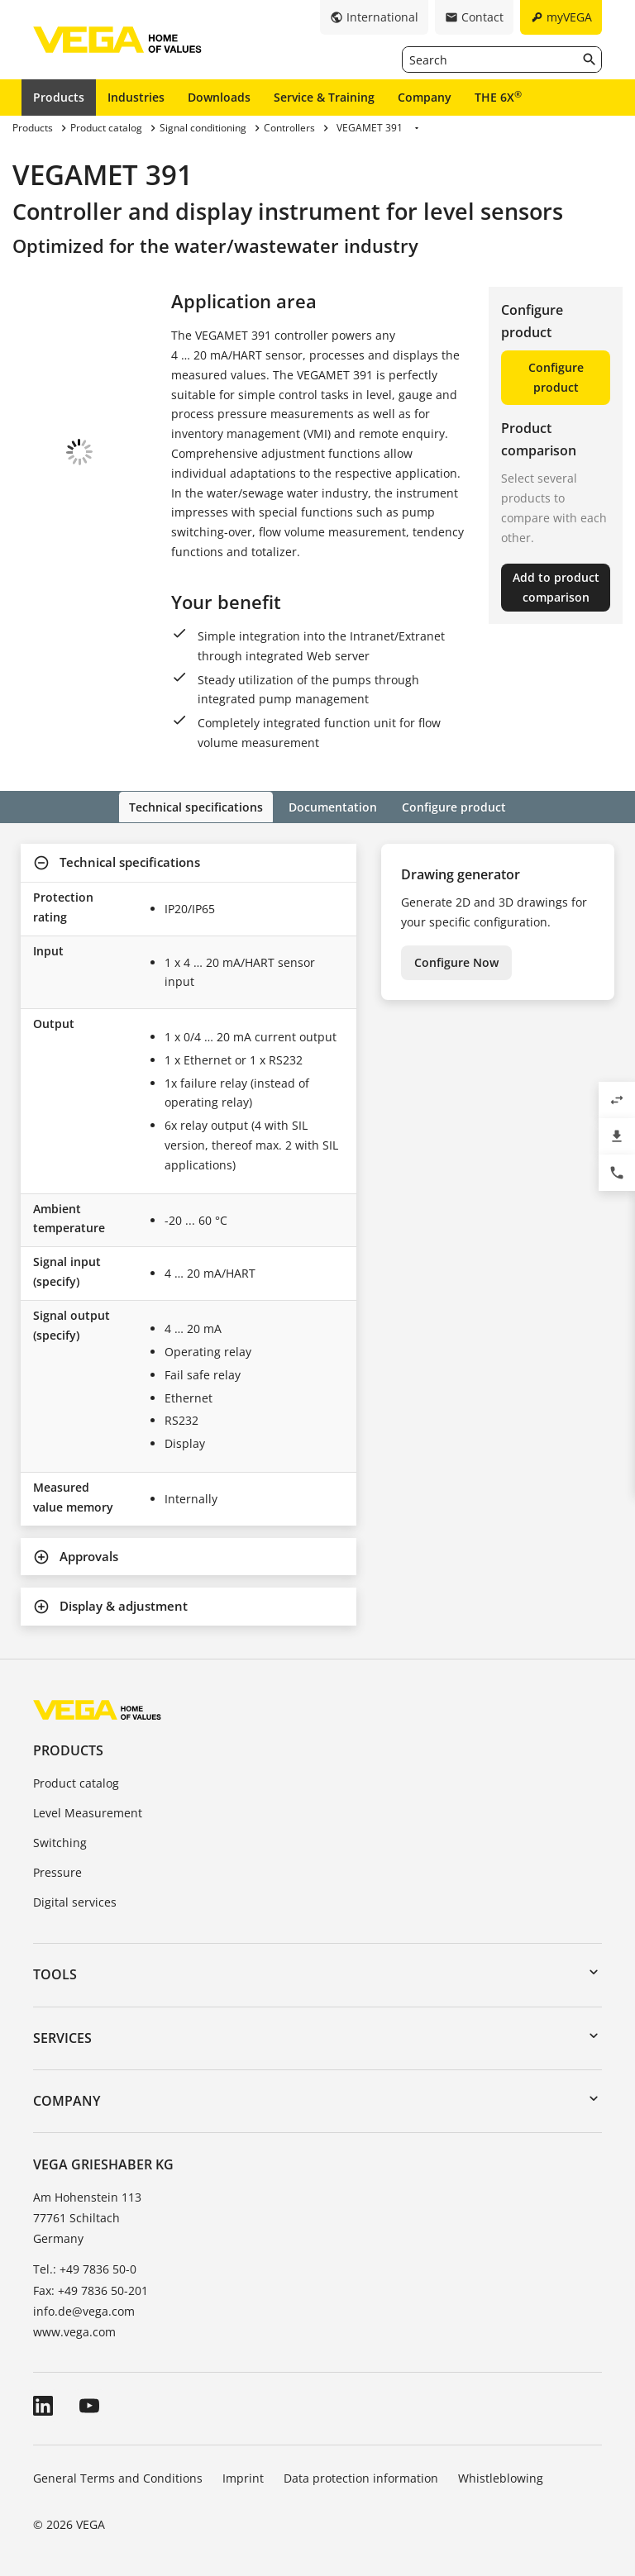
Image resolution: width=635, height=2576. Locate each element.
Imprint (243, 2476)
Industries (136, 97)
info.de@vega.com (84, 2309)
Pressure (57, 1870)
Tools (55, 1973)
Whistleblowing (500, 2476)
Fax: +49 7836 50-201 (90, 2289)
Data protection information (361, 2476)
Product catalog (76, 1782)
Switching (60, 1841)
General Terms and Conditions (118, 2476)
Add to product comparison (556, 587)
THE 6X (498, 96)
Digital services (75, 1900)
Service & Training (324, 97)
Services (62, 2036)
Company (424, 97)
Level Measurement (87, 1812)
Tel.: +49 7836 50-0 (84, 2268)
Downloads (219, 97)
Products (58, 97)
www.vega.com (74, 2330)
